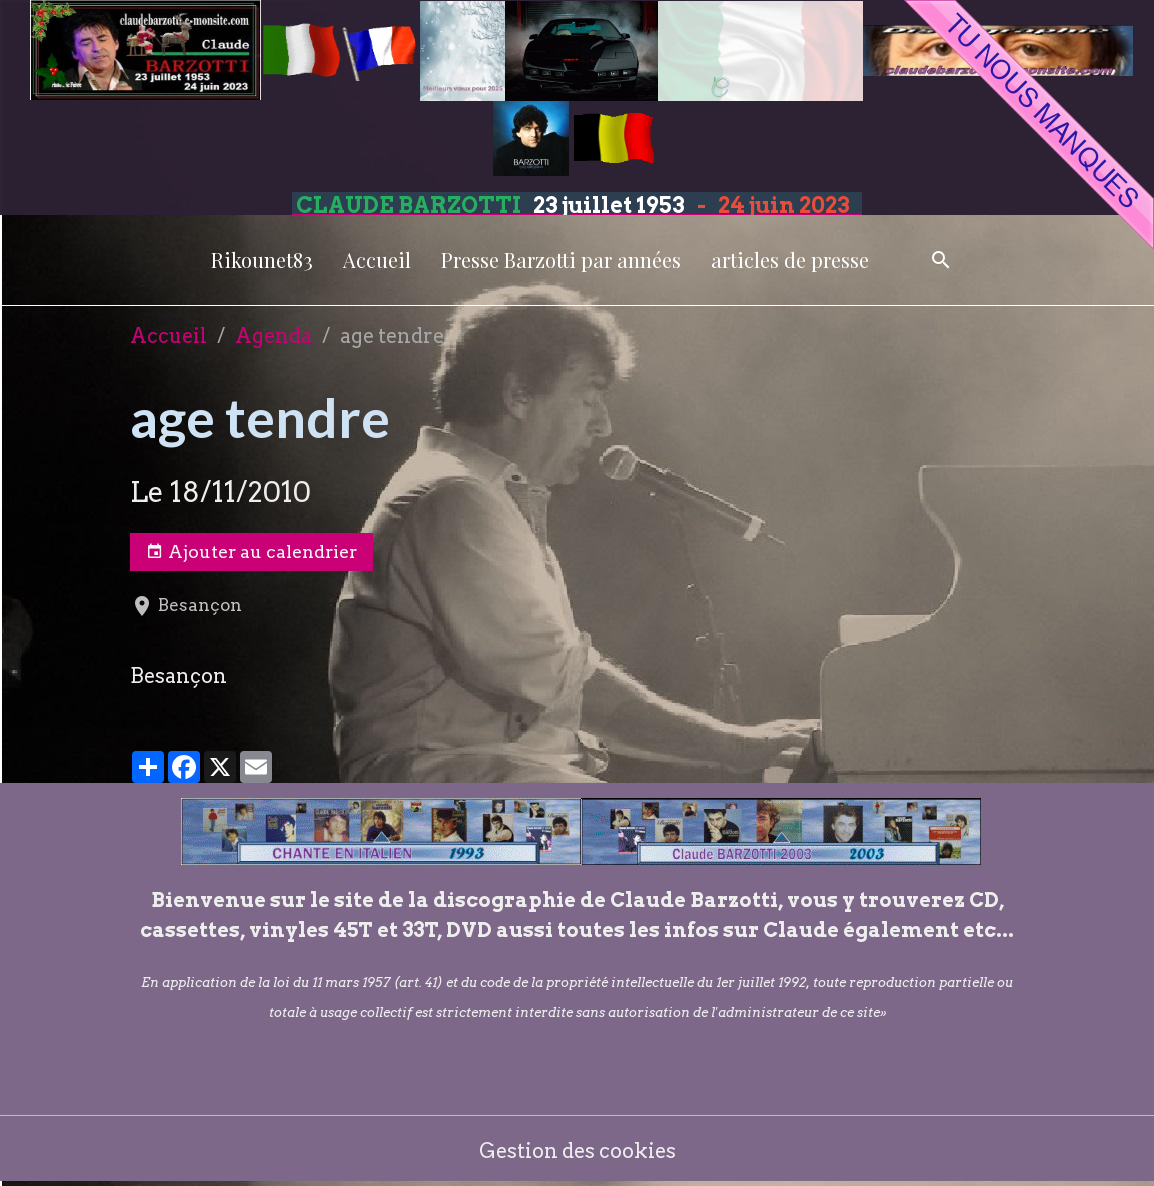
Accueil (377, 259)
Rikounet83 (262, 259)
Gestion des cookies (577, 1151)
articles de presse (790, 259)
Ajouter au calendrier (251, 552)
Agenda (273, 336)
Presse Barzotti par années (561, 259)
